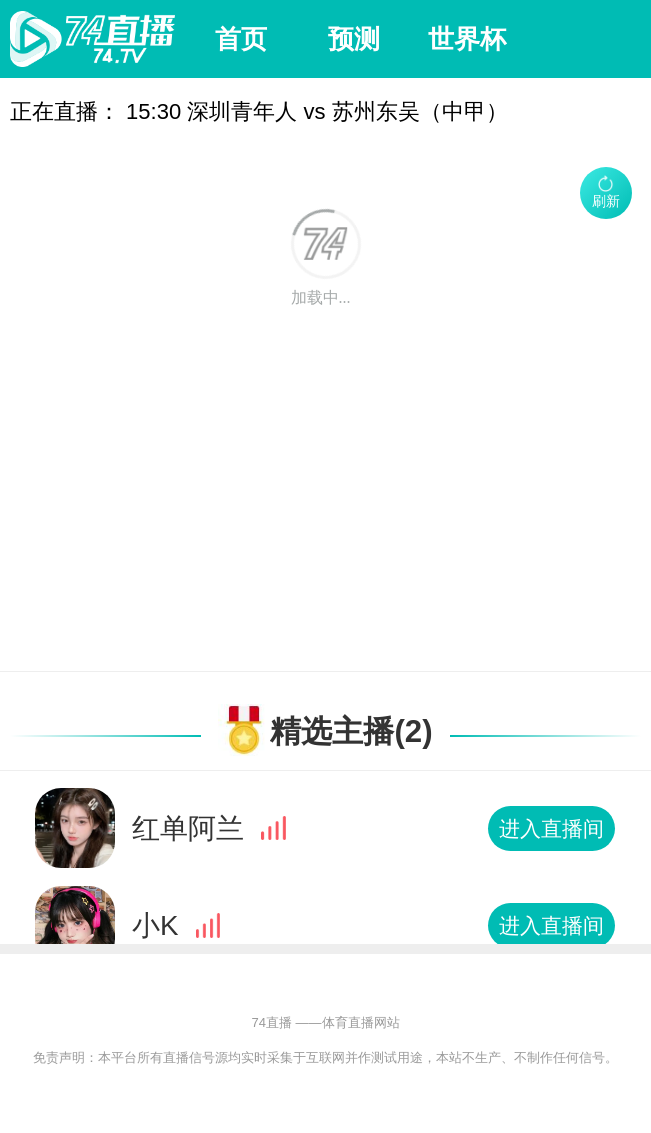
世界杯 (467, 39)
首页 (241, 39)
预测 (354, 39)
